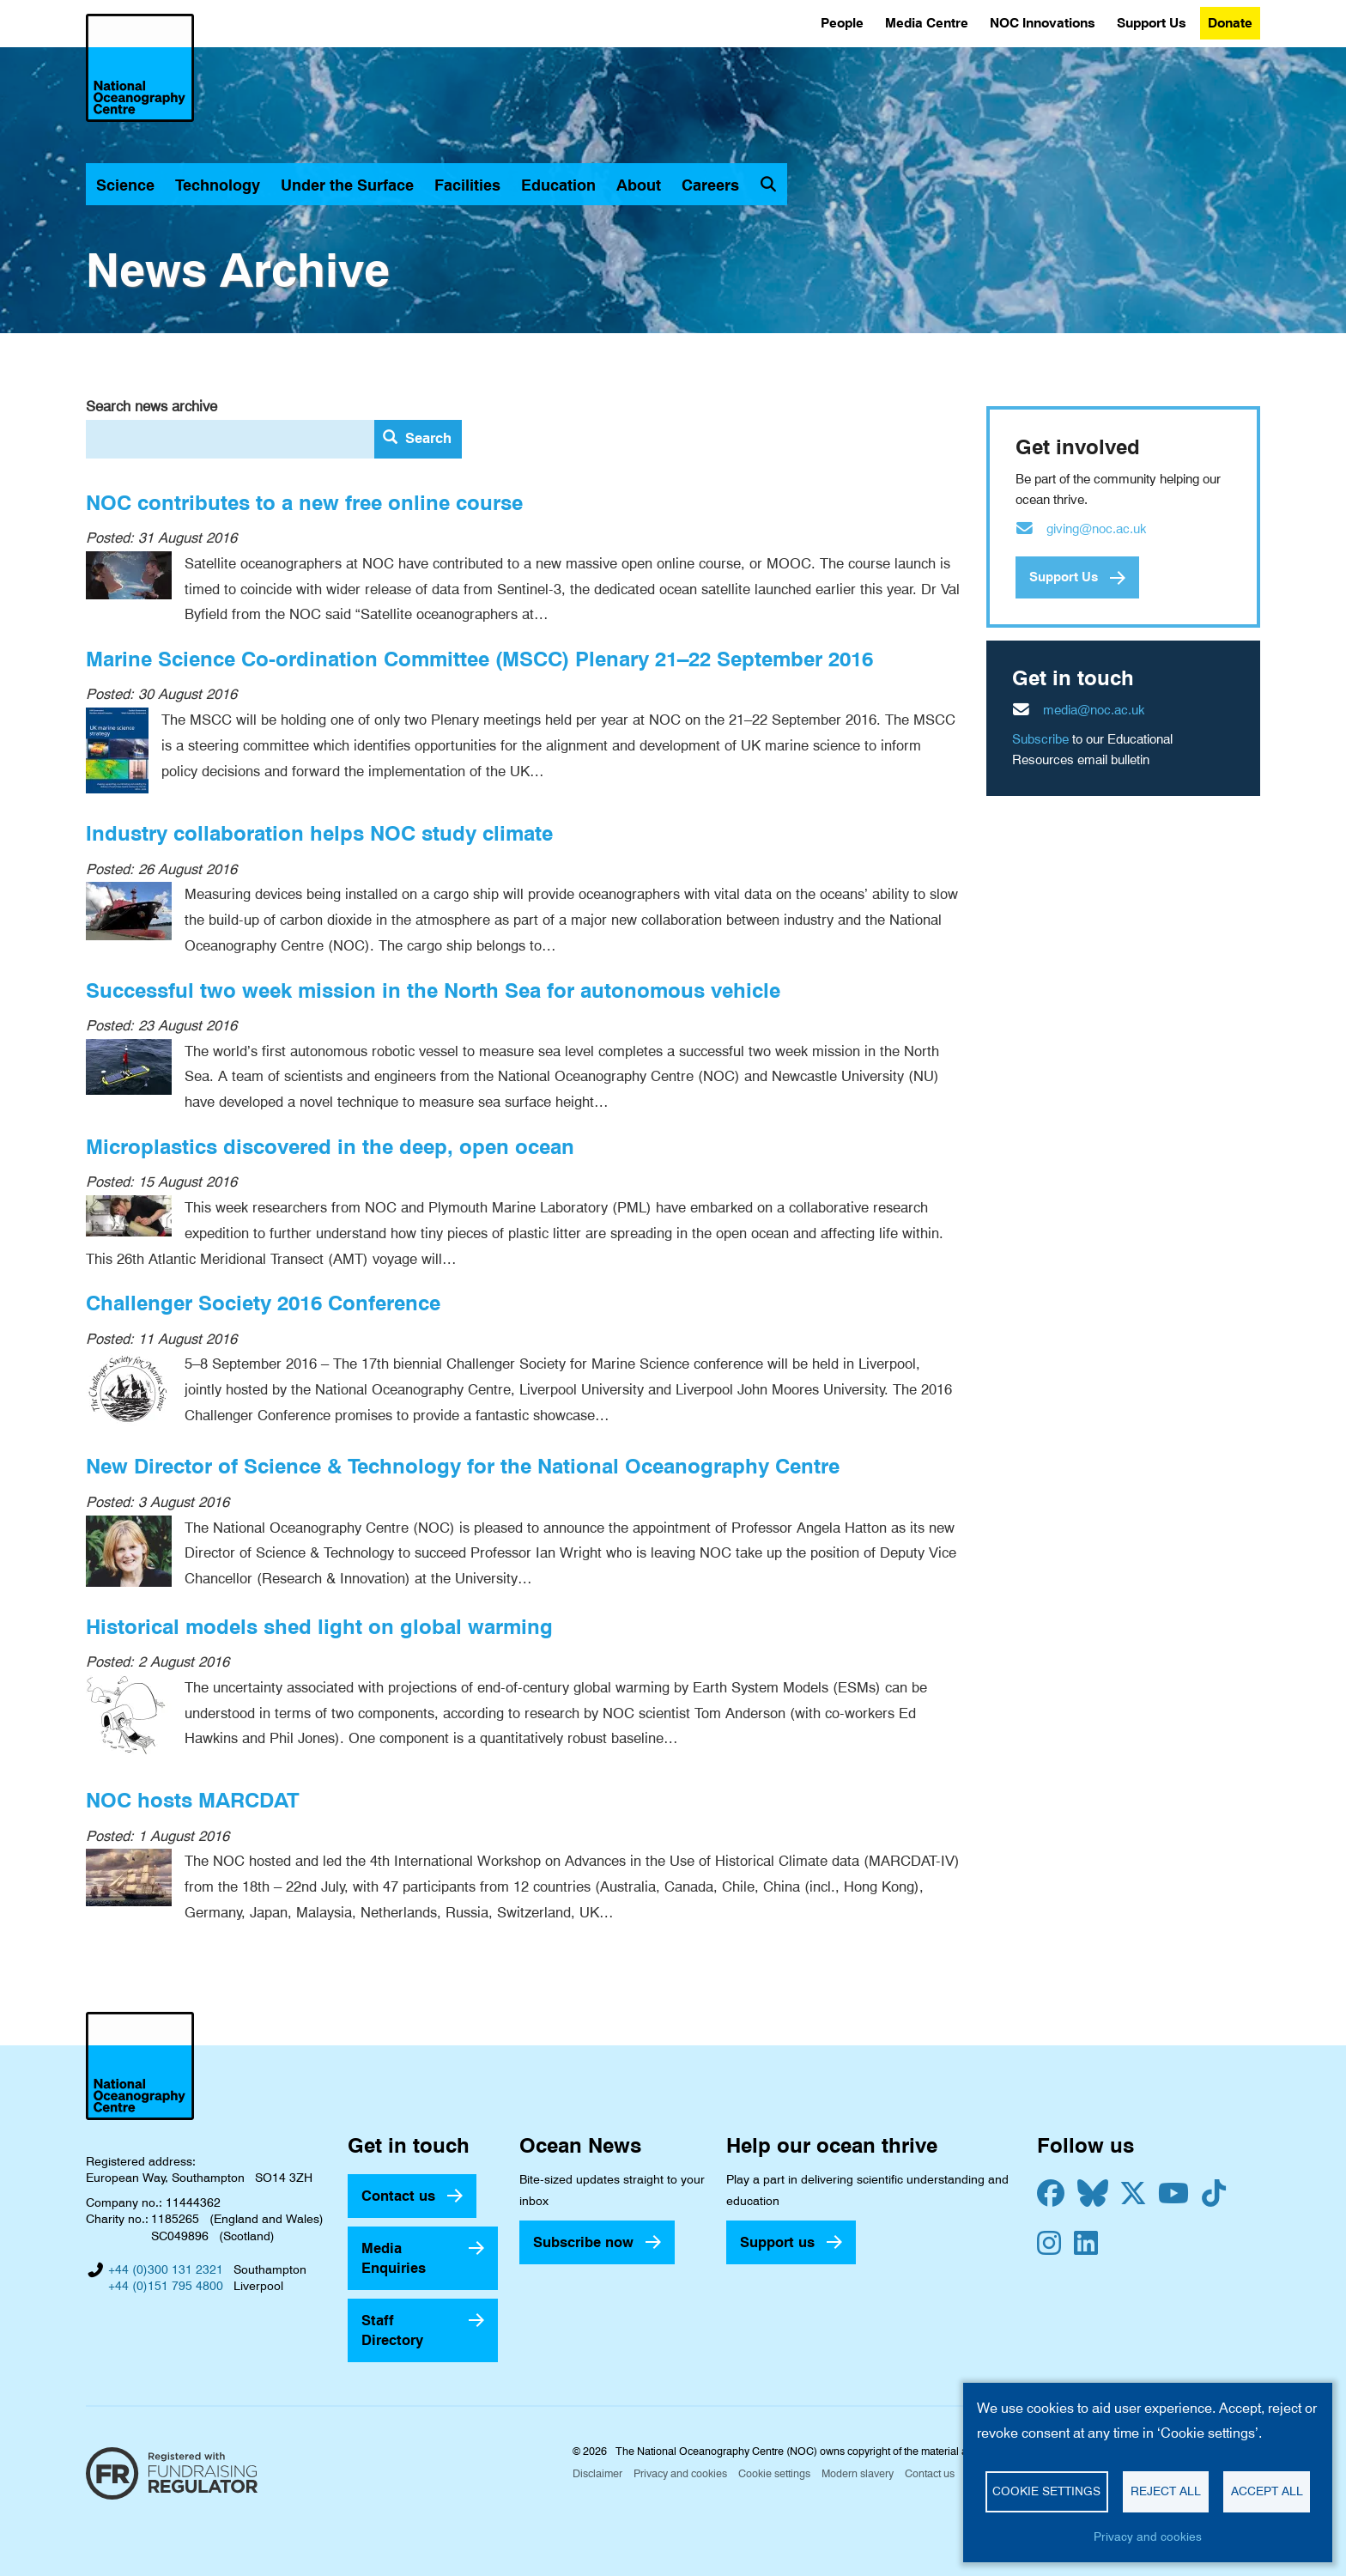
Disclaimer (597, 2473)
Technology (217, 185)
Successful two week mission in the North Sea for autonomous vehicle (433, 990)
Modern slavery (858, 2473)
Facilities (467, 185)
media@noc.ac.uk (1094, 710)
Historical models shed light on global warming (319, 1626)
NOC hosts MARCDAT (193, 1800)
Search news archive (151, 406)
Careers (710, 185)
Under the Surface (347, 185)
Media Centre (926, 23)
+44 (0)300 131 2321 (165, 2269)
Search (417, 438)
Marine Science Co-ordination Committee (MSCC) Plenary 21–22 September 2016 (479, 659)
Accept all (1267, 2491)
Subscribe (1040, 739)
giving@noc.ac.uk (1096, 529)
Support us (777, 2242)
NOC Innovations (1042, 23)
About (638, 185)
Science (125, 185)
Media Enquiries (393, 2257)
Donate (1230, 23)
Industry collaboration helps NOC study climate (319, 833)
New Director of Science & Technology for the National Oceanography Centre (463, 1466)
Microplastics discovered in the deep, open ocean (330, 1146)
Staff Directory (392, 2330)
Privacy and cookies (680, 2473)
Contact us (398, 2195)
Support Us (1151, 23)
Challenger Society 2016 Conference (263, 1303)
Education (558, 185)
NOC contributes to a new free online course (304, 502)
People (842, 23)
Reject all (1166, 2491)
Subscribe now (583, 2242)
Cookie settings (774, 2473)
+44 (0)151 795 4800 (165, 2286)
